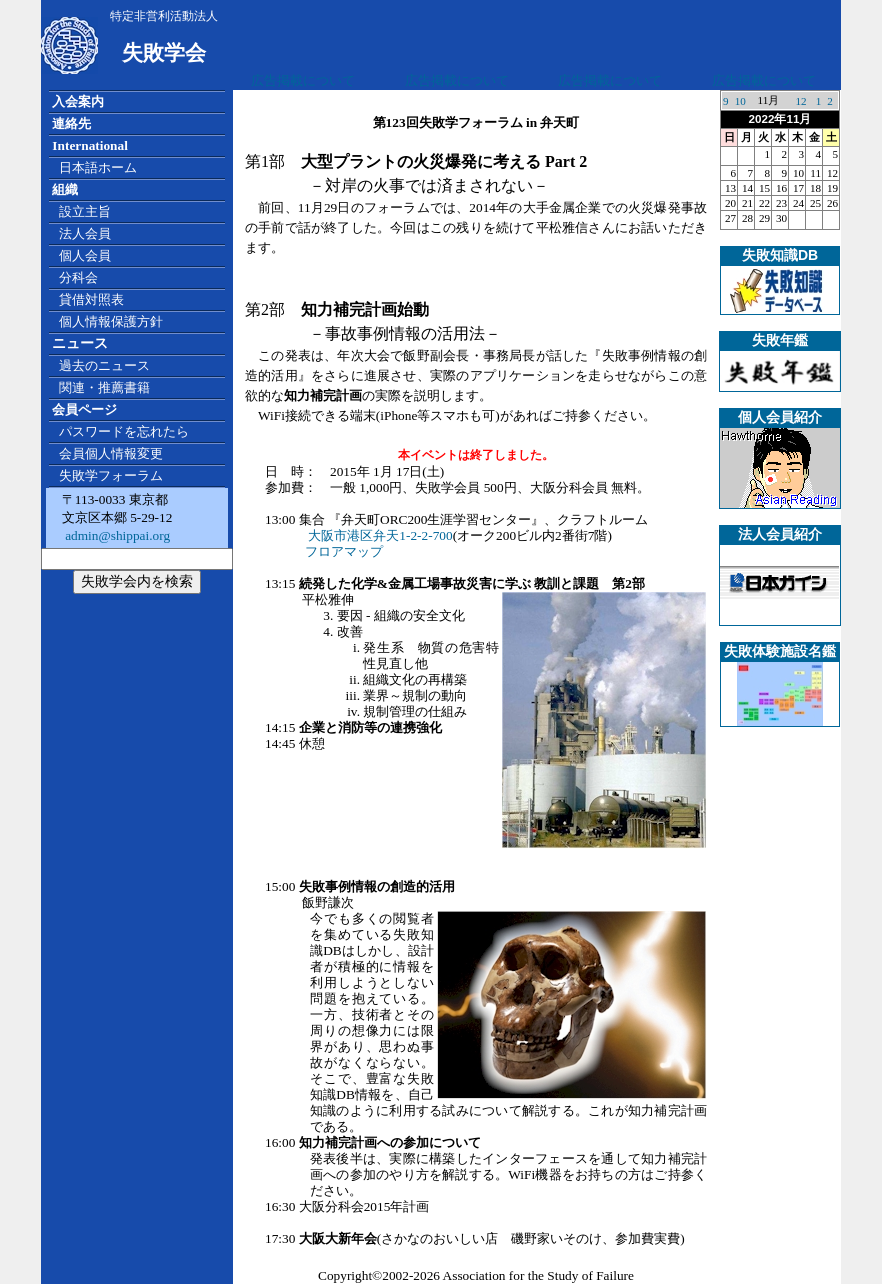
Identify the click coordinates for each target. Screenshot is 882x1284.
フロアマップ (344, 551)
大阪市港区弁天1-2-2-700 (380, 535)
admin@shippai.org (116, 535)
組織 (65, 189)
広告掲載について (303, 80)
